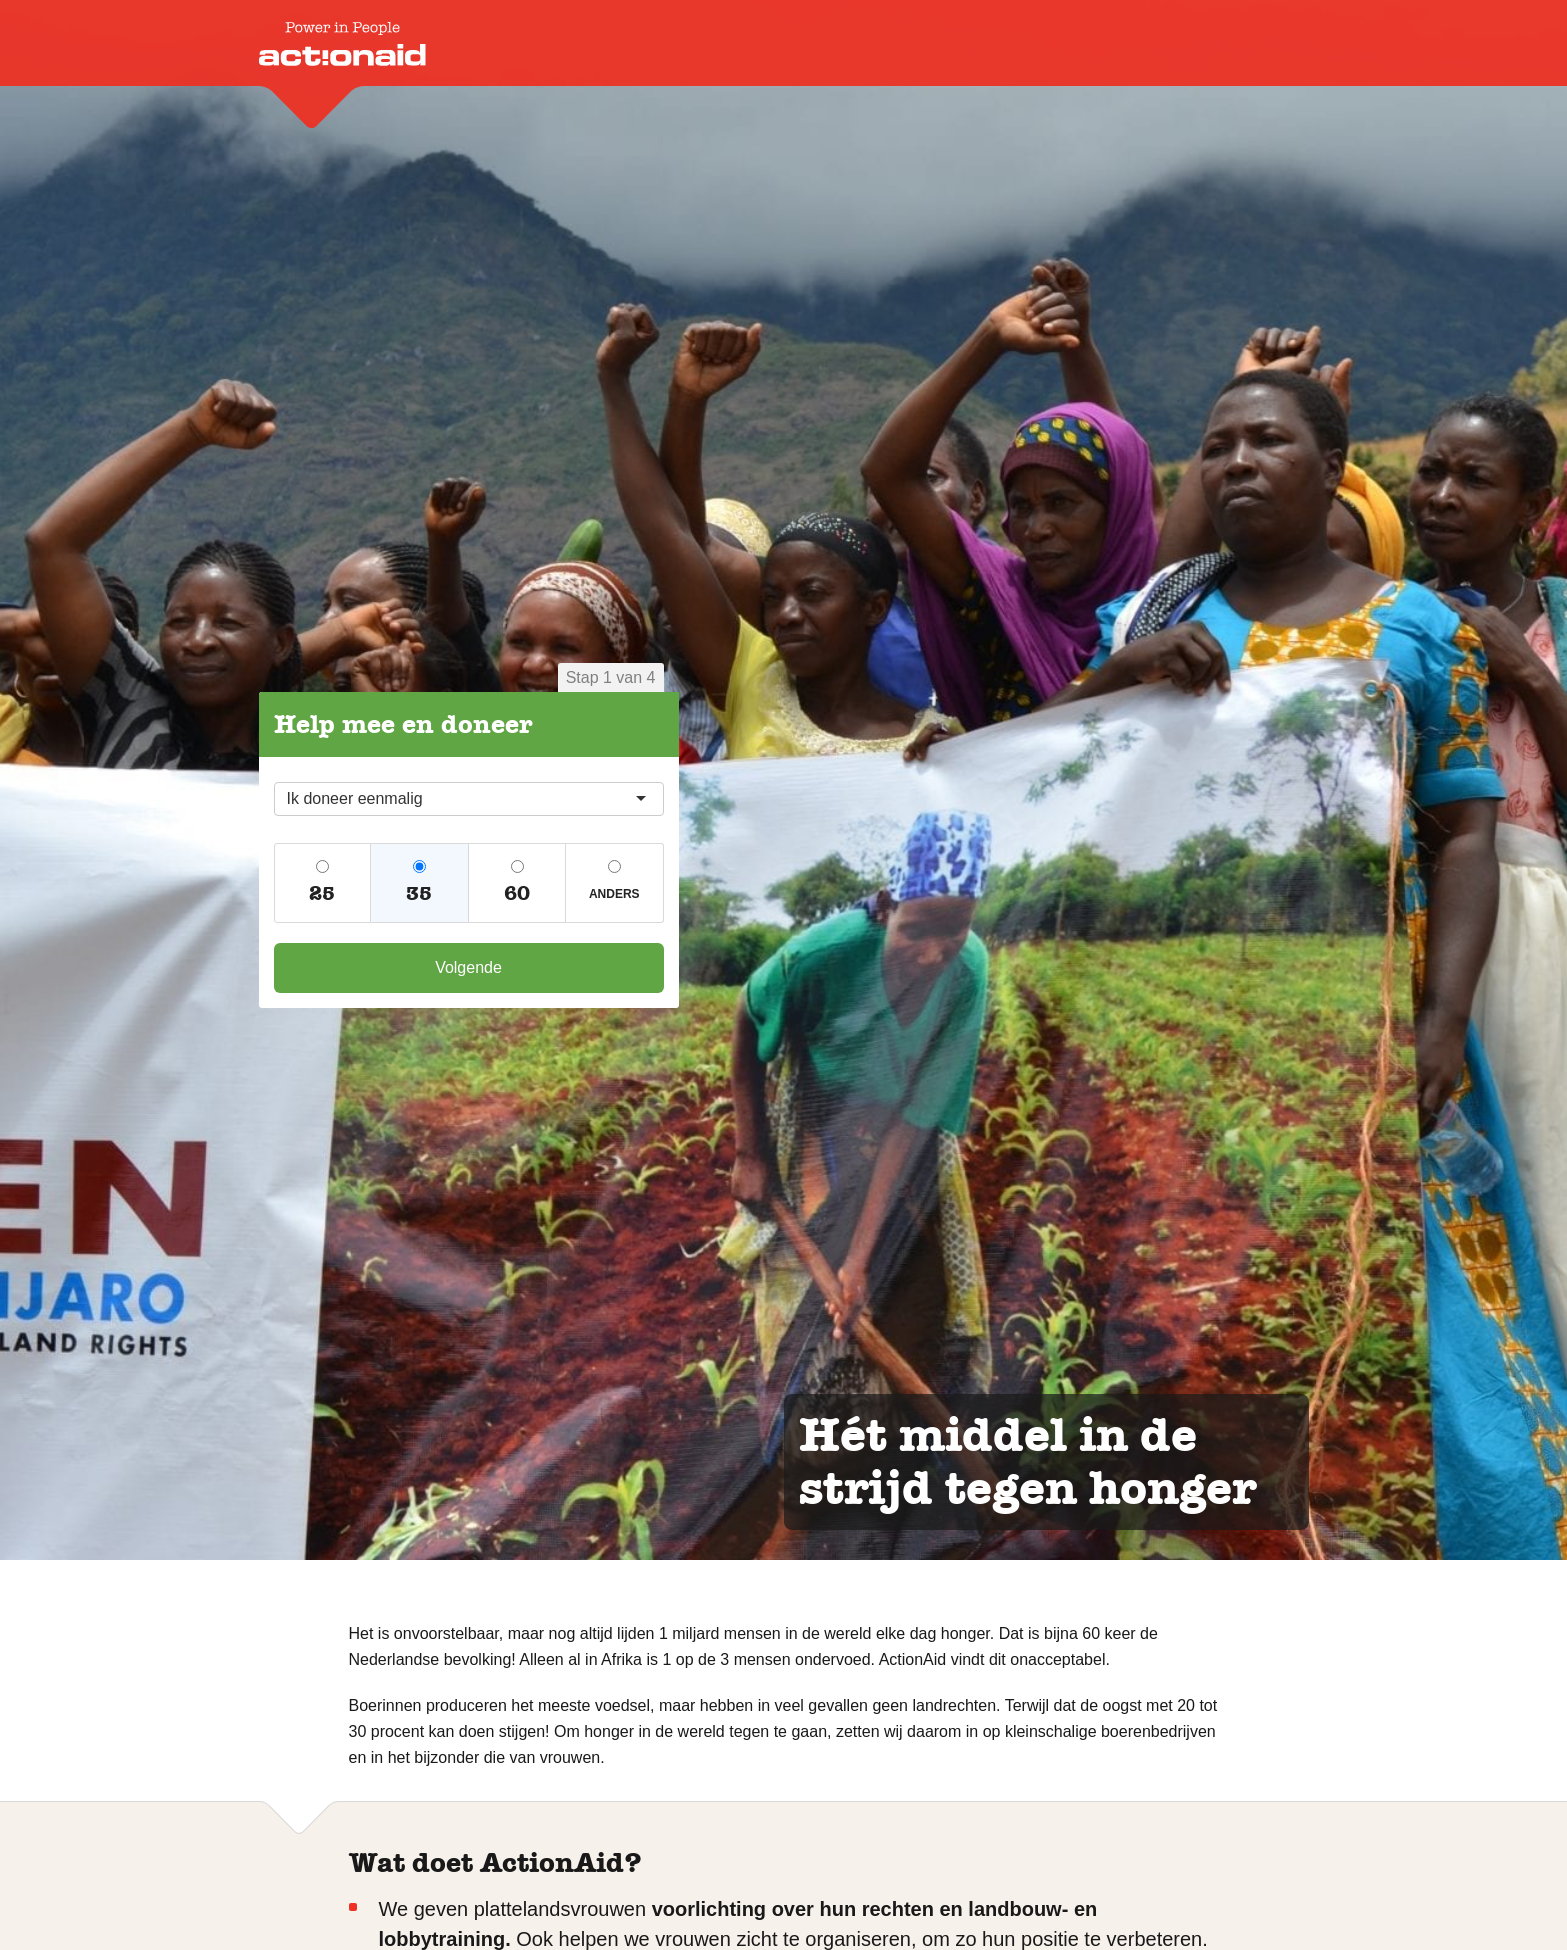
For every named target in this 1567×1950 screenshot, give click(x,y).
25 (322, 893)
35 (419, 893)
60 (517, 893)
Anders (614, 894)
